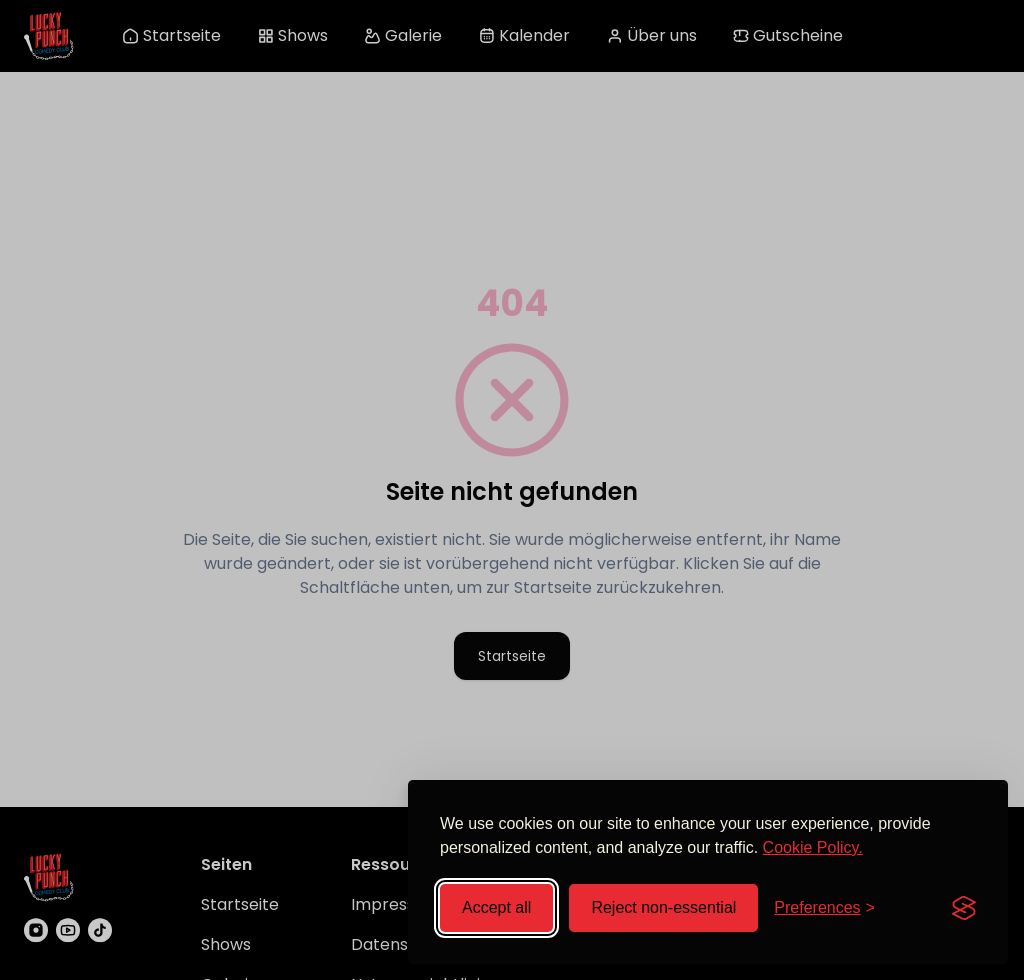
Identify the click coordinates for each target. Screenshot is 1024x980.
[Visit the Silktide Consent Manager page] (964, 908)
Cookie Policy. (813, 847)
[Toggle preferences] (824, 908)
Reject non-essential (663, 907)
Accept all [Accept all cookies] (496, 907)
